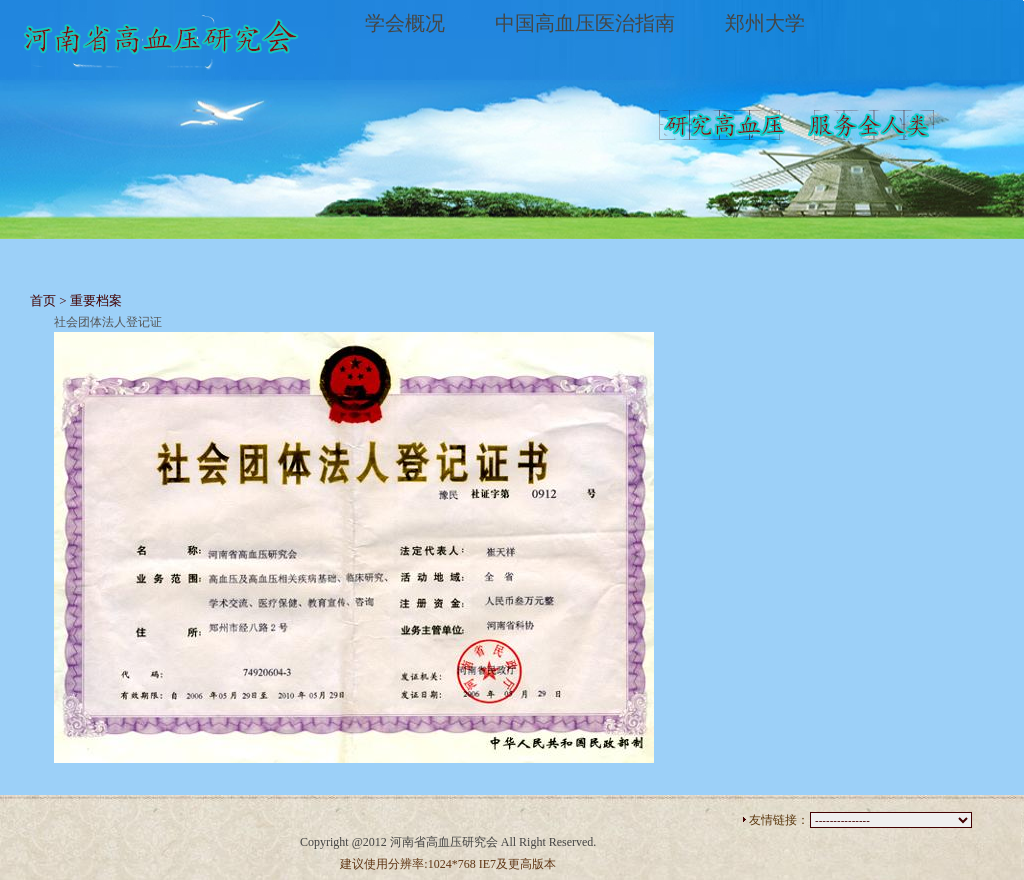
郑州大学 (765, 23)
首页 (43, 300)
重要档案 (96, 300)
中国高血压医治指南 (585, 23)
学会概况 (405, 23)
